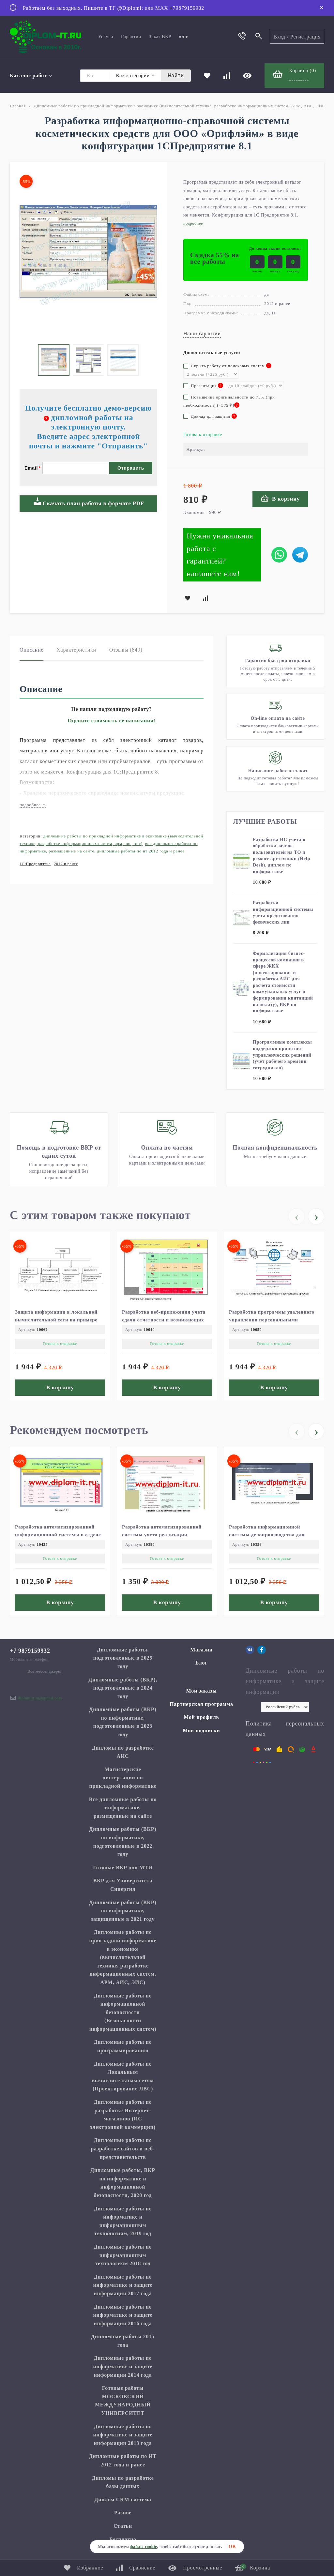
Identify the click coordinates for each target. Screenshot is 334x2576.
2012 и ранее (66, 864)
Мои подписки (201, 1730)
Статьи (123, 2526)
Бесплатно (122, 2539)
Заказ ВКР (160, 36)
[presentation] (296, 1216)
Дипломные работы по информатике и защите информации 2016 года (123, 2315)
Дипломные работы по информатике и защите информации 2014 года (123, 2366)
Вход (279, 36)
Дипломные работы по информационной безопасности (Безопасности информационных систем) (122, 2012)
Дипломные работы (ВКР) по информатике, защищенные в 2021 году (123, 1911)
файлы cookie (143, 2546)
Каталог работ (31, 75)
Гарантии (131, 36)
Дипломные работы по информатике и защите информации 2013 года (123, 2435)
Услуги (105, 36)
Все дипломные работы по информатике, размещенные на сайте (123, 1808)
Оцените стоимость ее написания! (112, 720)
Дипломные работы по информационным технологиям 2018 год (123, 2255)
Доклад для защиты (210, 416)
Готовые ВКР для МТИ (122, 1867)
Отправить (130, 468)
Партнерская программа (201, 1704)
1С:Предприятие (35, 864)
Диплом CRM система (123, 2499)
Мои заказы (201, 1691)
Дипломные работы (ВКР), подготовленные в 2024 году (122, 1688)
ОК (232, 2546)
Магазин (201, 1649)
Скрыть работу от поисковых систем (227, 365)
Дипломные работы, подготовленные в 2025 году (123, 1658)
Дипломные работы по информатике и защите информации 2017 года (123, 2285)
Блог (201, 1662)
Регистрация (305, 36)
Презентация (203, 385)
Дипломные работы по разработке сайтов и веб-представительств (123, 2148)
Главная (18, 105)
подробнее (33, 804)
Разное (122, 2512)
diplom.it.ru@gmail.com (40, 1698)
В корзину (280, 498)
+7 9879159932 (30, 1651)
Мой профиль (201, 1717)
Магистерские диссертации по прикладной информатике (122, 1778)
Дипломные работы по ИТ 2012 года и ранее (141, 851)
